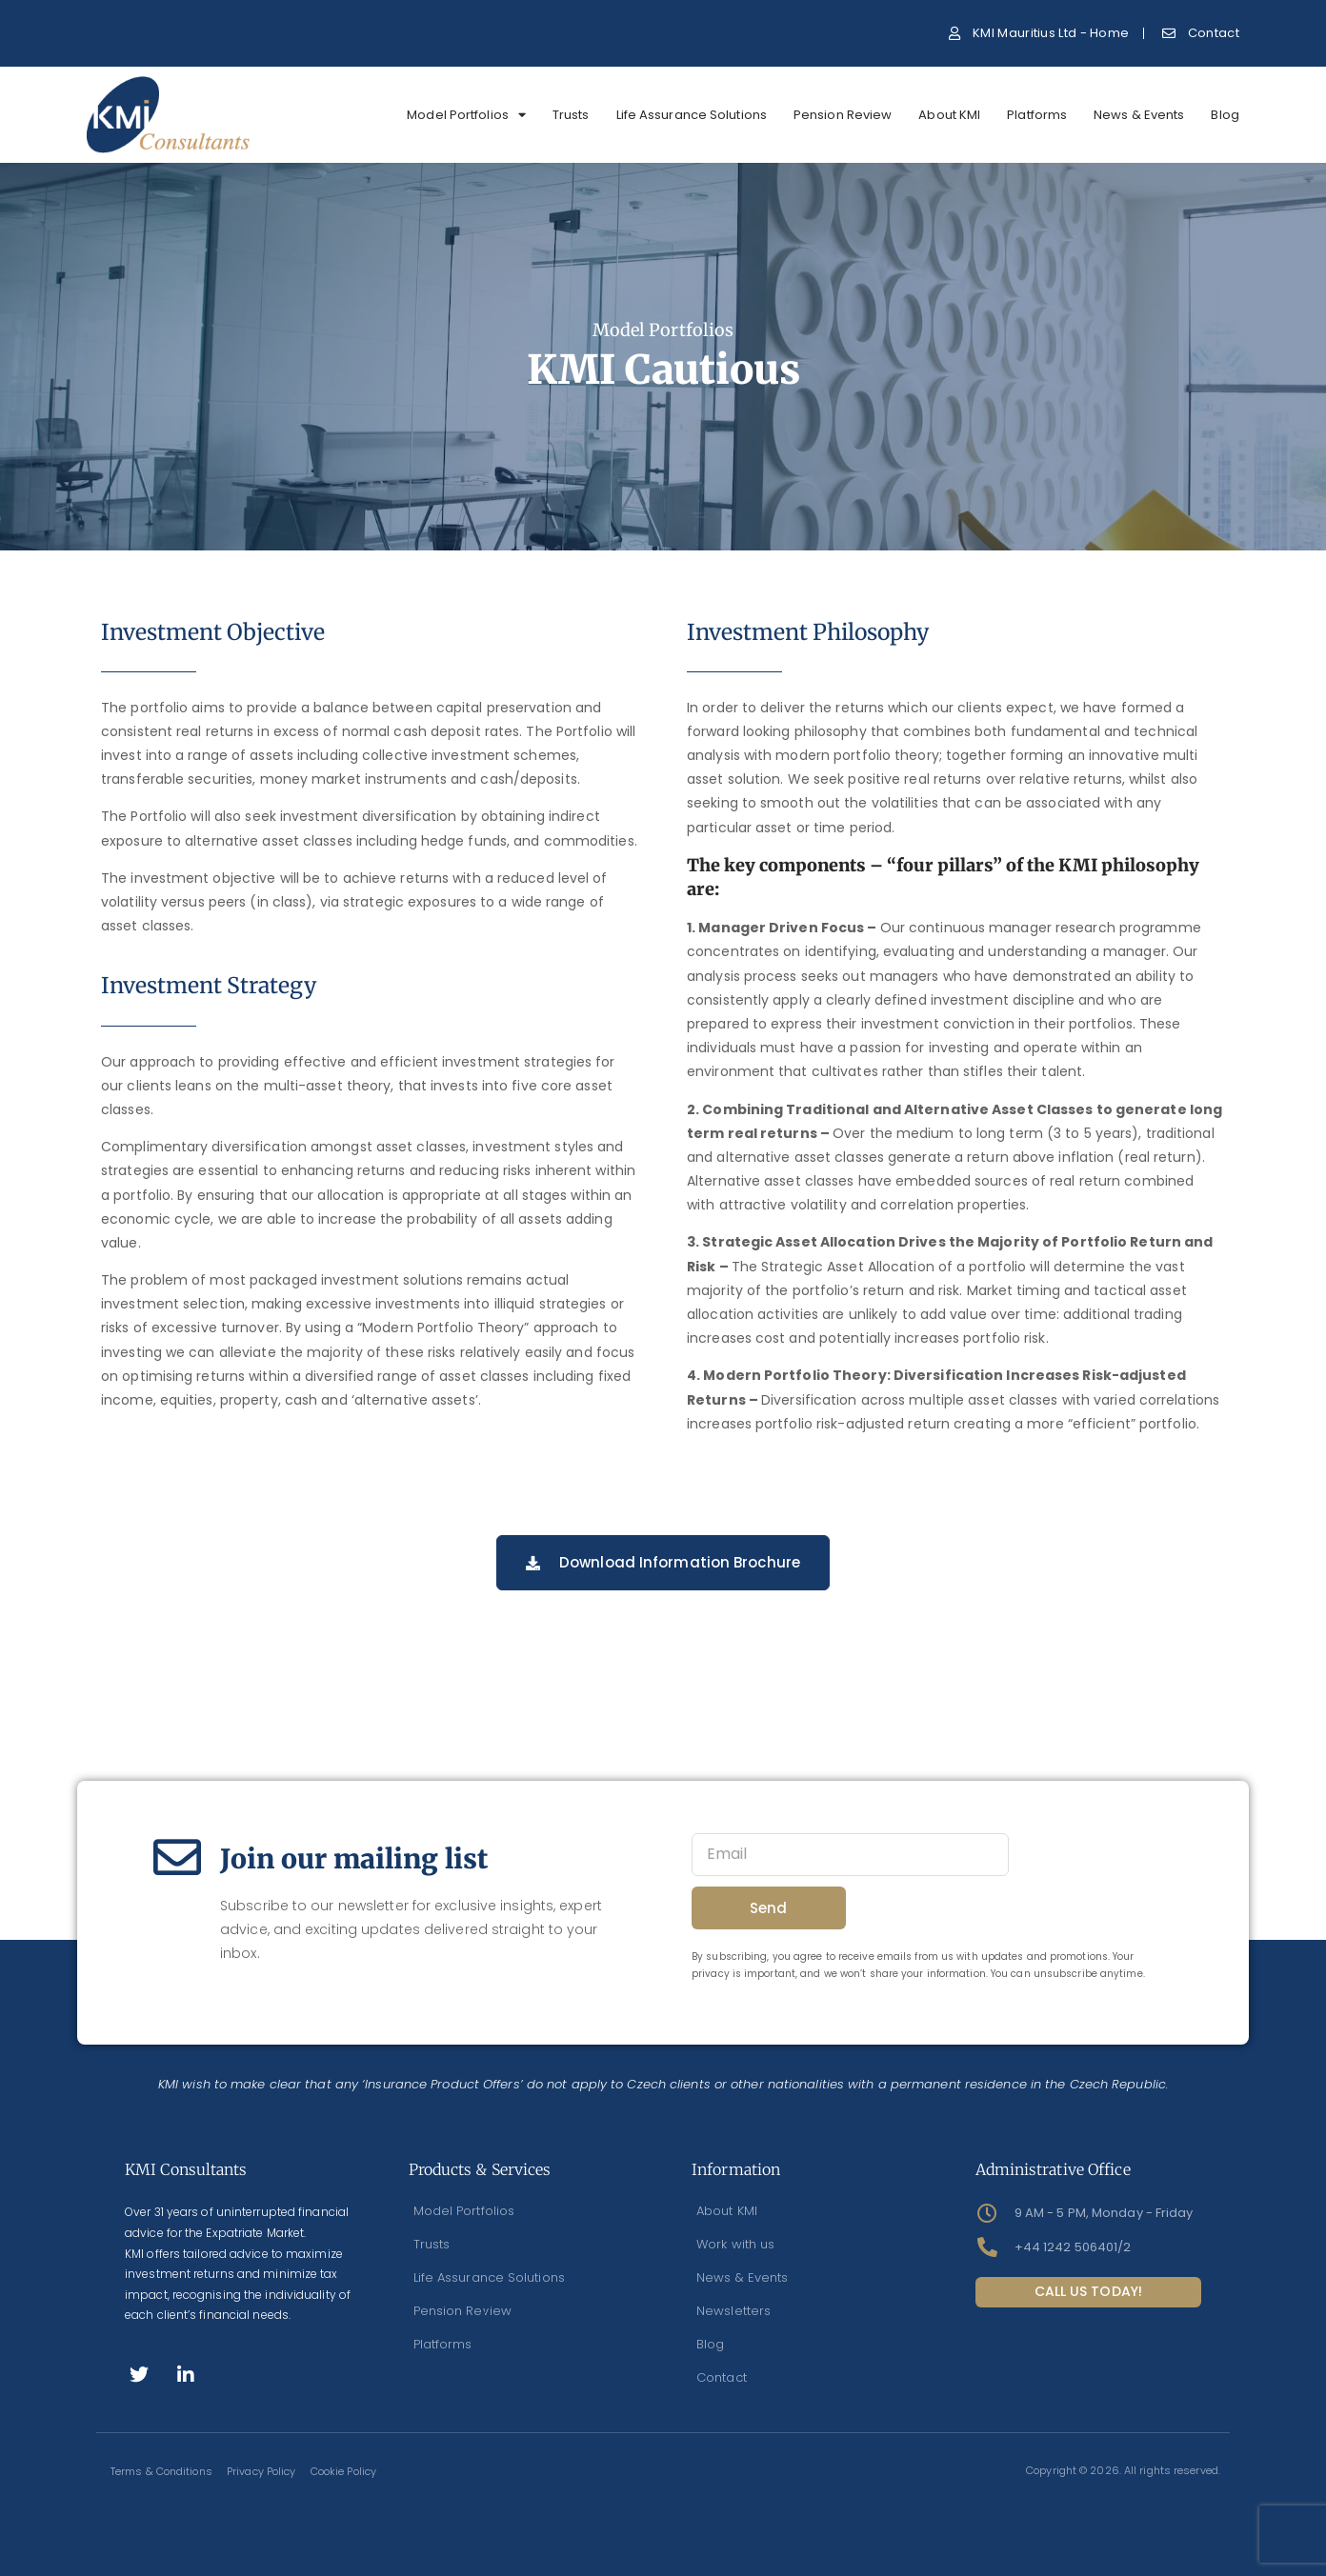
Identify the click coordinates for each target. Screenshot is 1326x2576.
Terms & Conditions (161, 2471)
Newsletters (733, 2311)
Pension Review (843, 115)
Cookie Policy (342, 2471)
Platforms (1037, 115)
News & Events (1139, 115)
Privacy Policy (261, 2471)
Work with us (735, 2244)
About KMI (949, 115)
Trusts (571, 115)
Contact (721, 2377)
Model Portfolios (466, 114)
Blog (1224, 115)
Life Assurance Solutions (691, 115)
